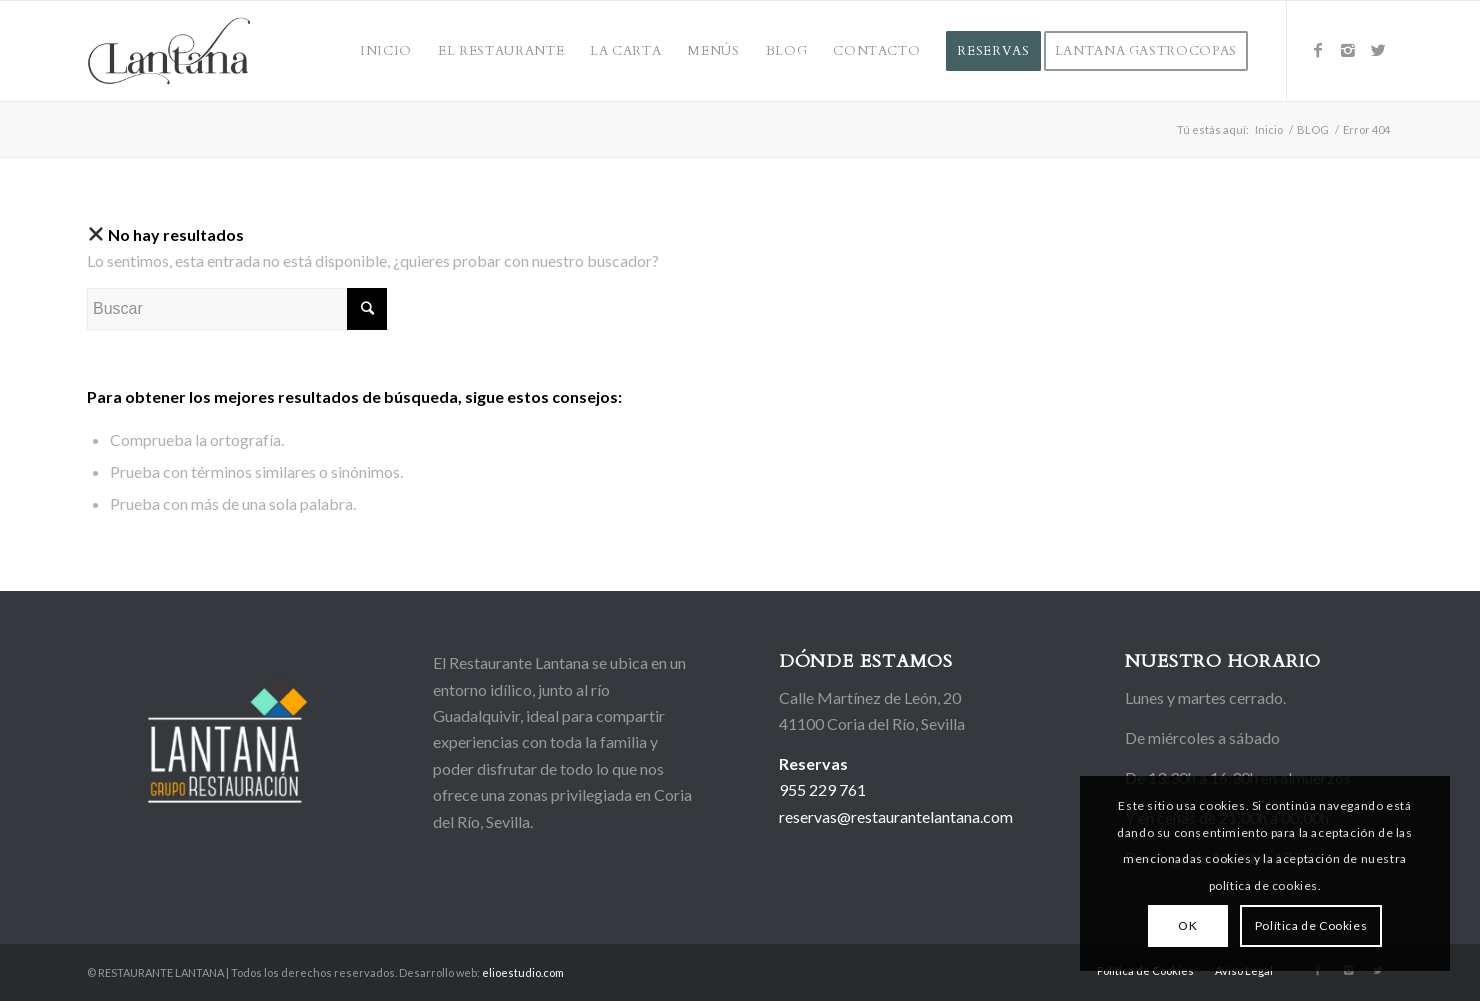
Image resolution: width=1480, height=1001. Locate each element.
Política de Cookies (1311, 925)
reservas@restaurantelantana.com (896, 816)
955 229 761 (822, 789)
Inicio (1269, 129)
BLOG (1313, 129)
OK (1187, 925)
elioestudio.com (523, 972)
